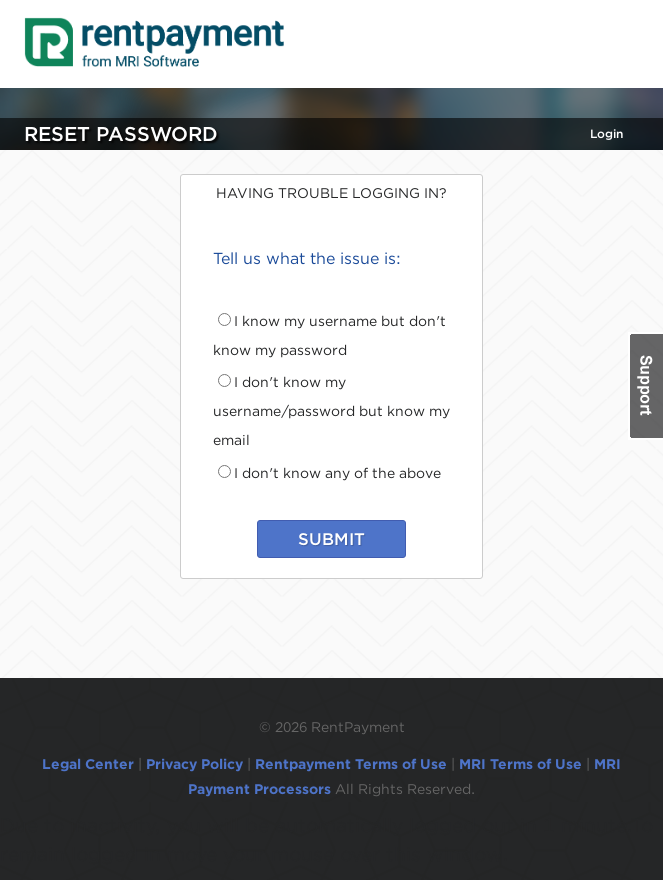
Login (606, 133)
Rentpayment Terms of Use (351, 764)
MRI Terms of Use (520, 764)
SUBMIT (331, 539)
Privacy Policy (194, 764)
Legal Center (88, 764)
